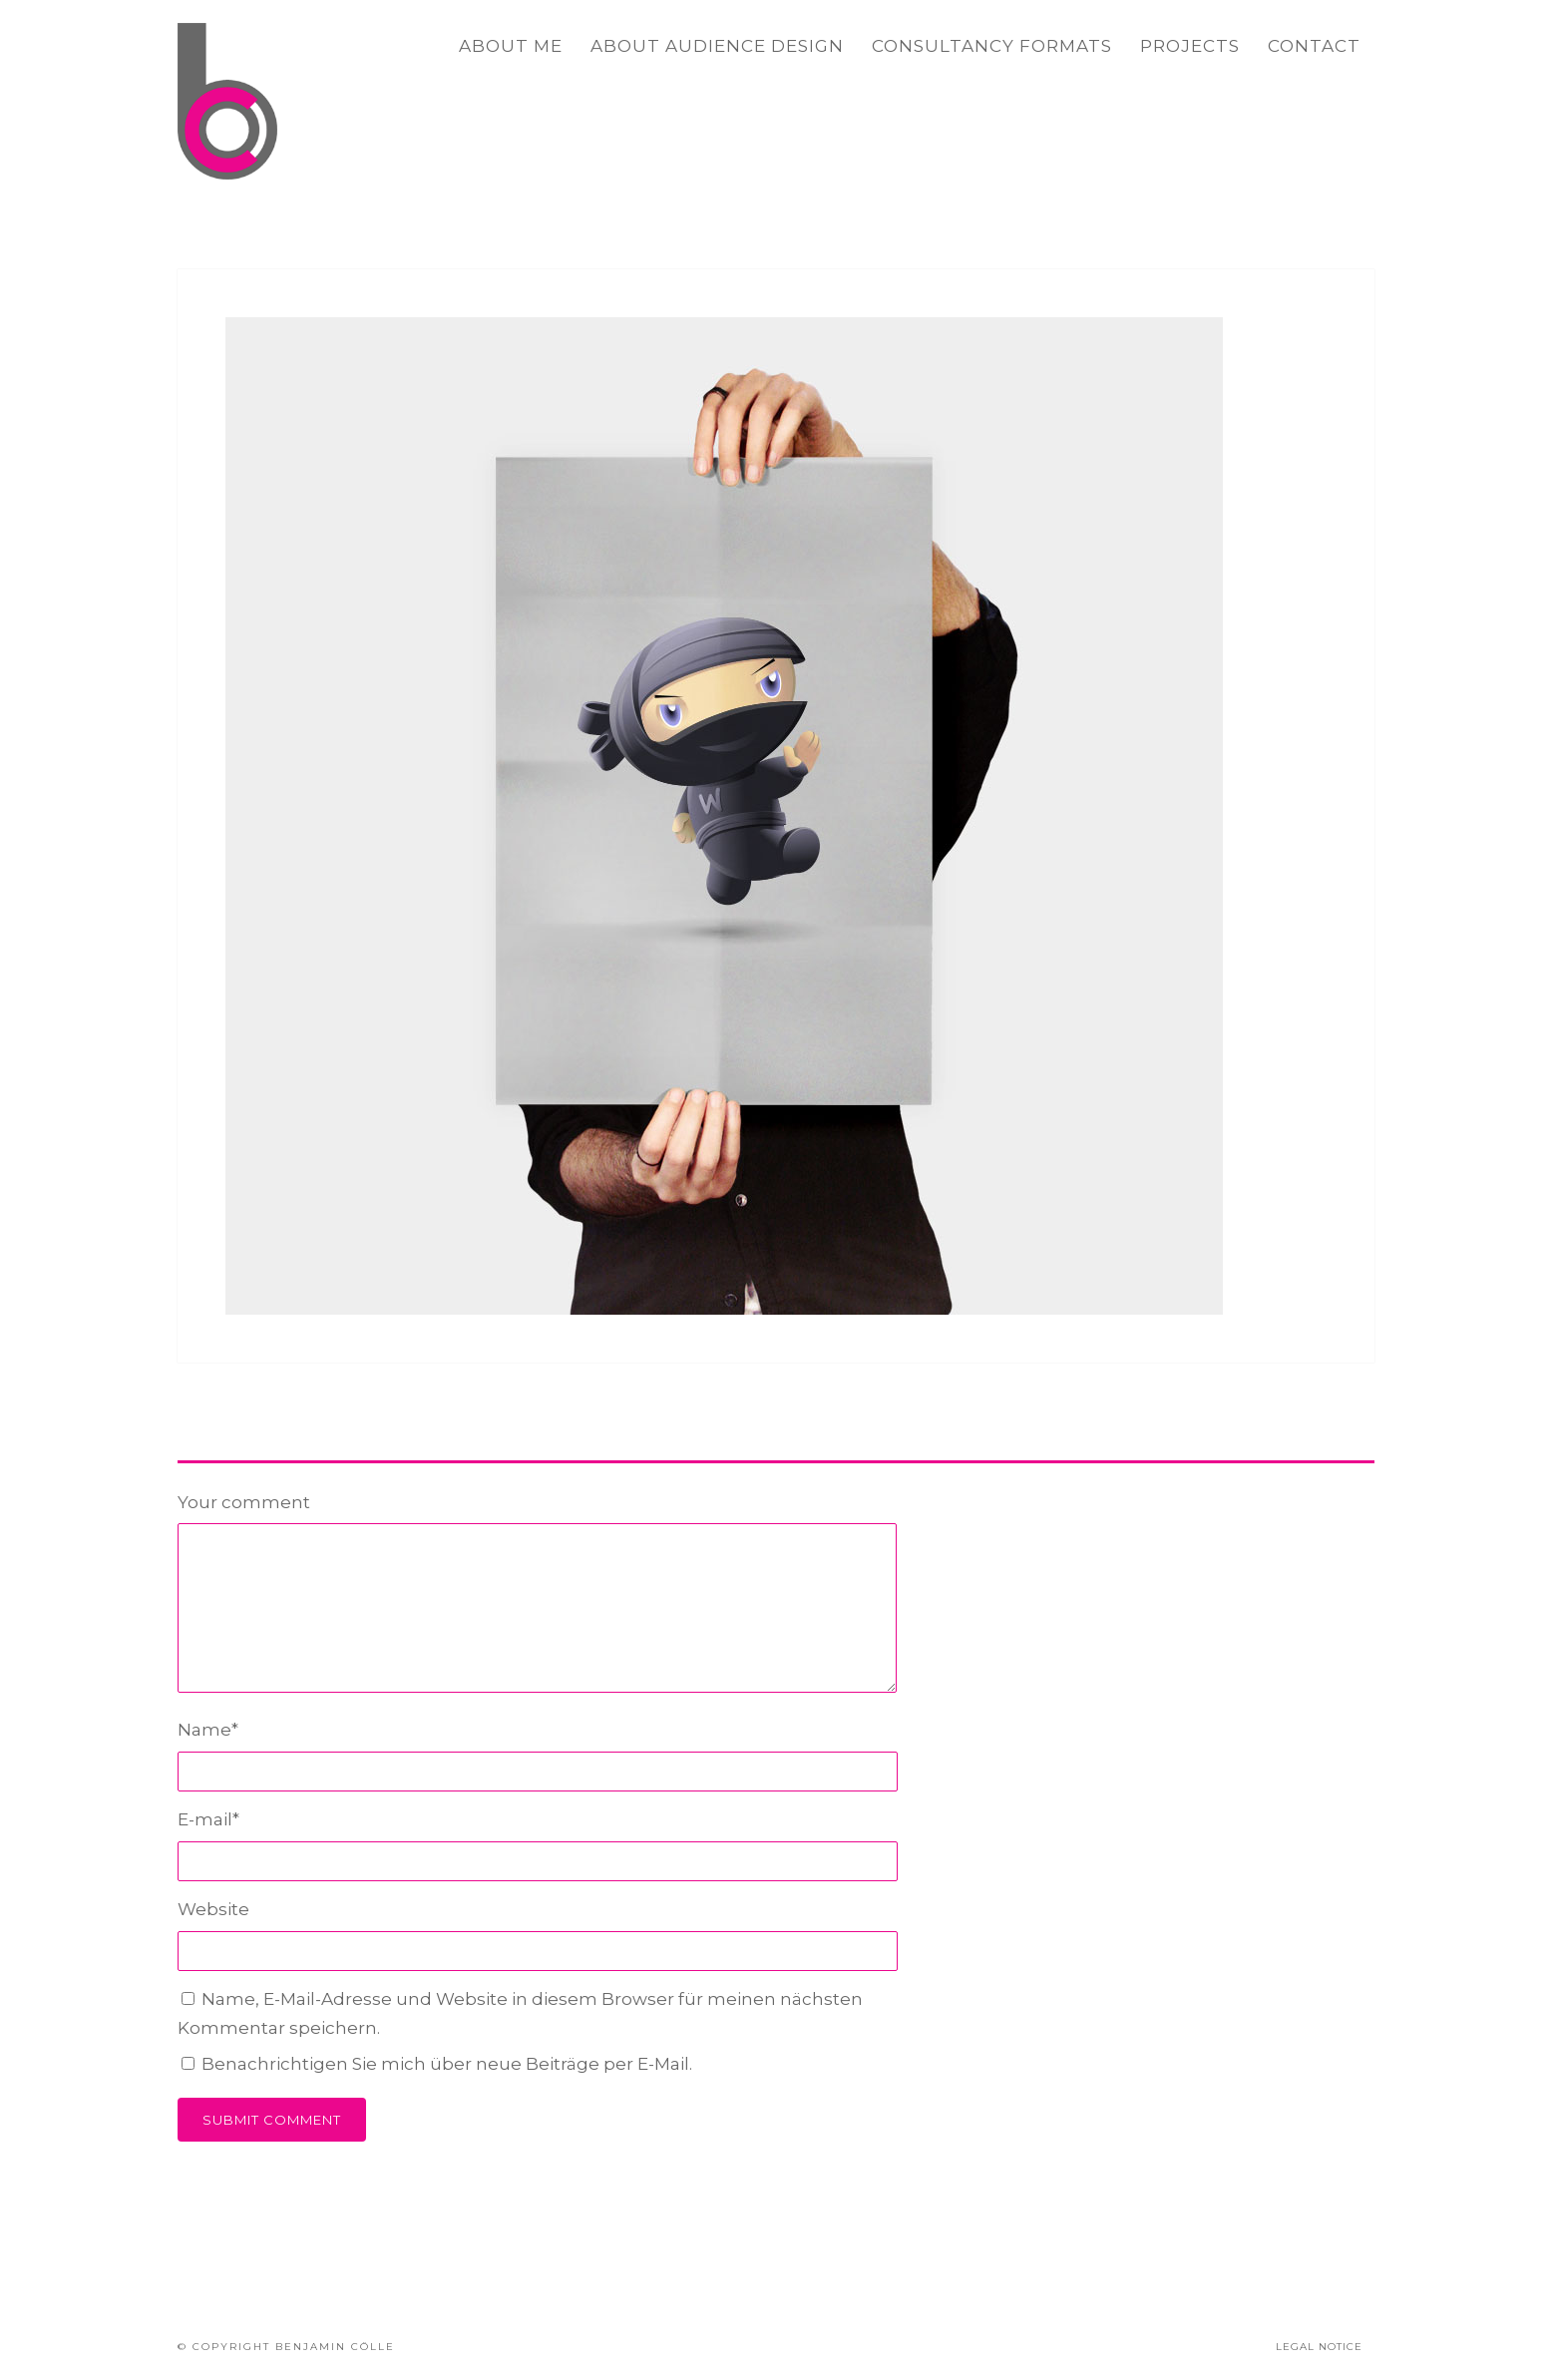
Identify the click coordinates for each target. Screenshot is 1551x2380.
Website (213, 1909)
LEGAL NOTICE (1319, 2346)
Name (208, 1730)
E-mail (208, 1819)
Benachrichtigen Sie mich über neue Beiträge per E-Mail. (446, 2064)
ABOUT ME (511, 46)
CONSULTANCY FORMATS (992, 46)
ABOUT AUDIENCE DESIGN (717, 46)
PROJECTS (1190, 46)
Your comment (244, 1502)
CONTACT (1314, 46)
